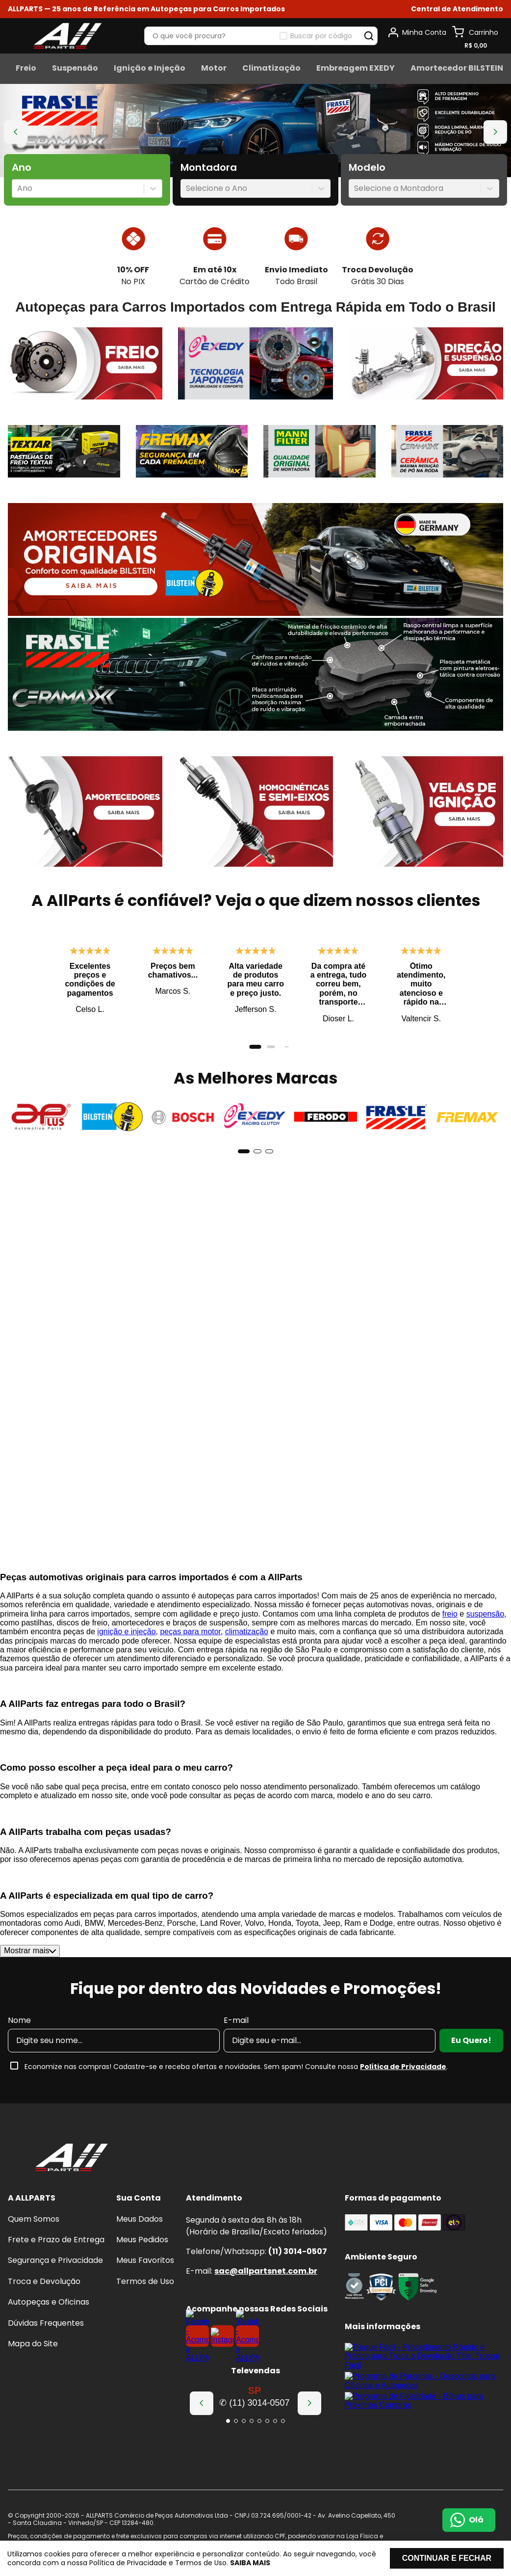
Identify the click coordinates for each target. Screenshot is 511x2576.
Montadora (208, 167)
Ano (21, 167)
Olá (476, 2519)
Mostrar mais (30, 1973)
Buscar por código (321, 36)
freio (450, 1636)
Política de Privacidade (403, 2089)
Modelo (367, 167)
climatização (246, 1654)
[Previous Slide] (15, 132)
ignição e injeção (126, 1654)
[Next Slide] (495, 132)
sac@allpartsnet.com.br (265, 2271)
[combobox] (18, 188)
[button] (457, 9)
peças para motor (190, 1654)
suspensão (485, 1636)
